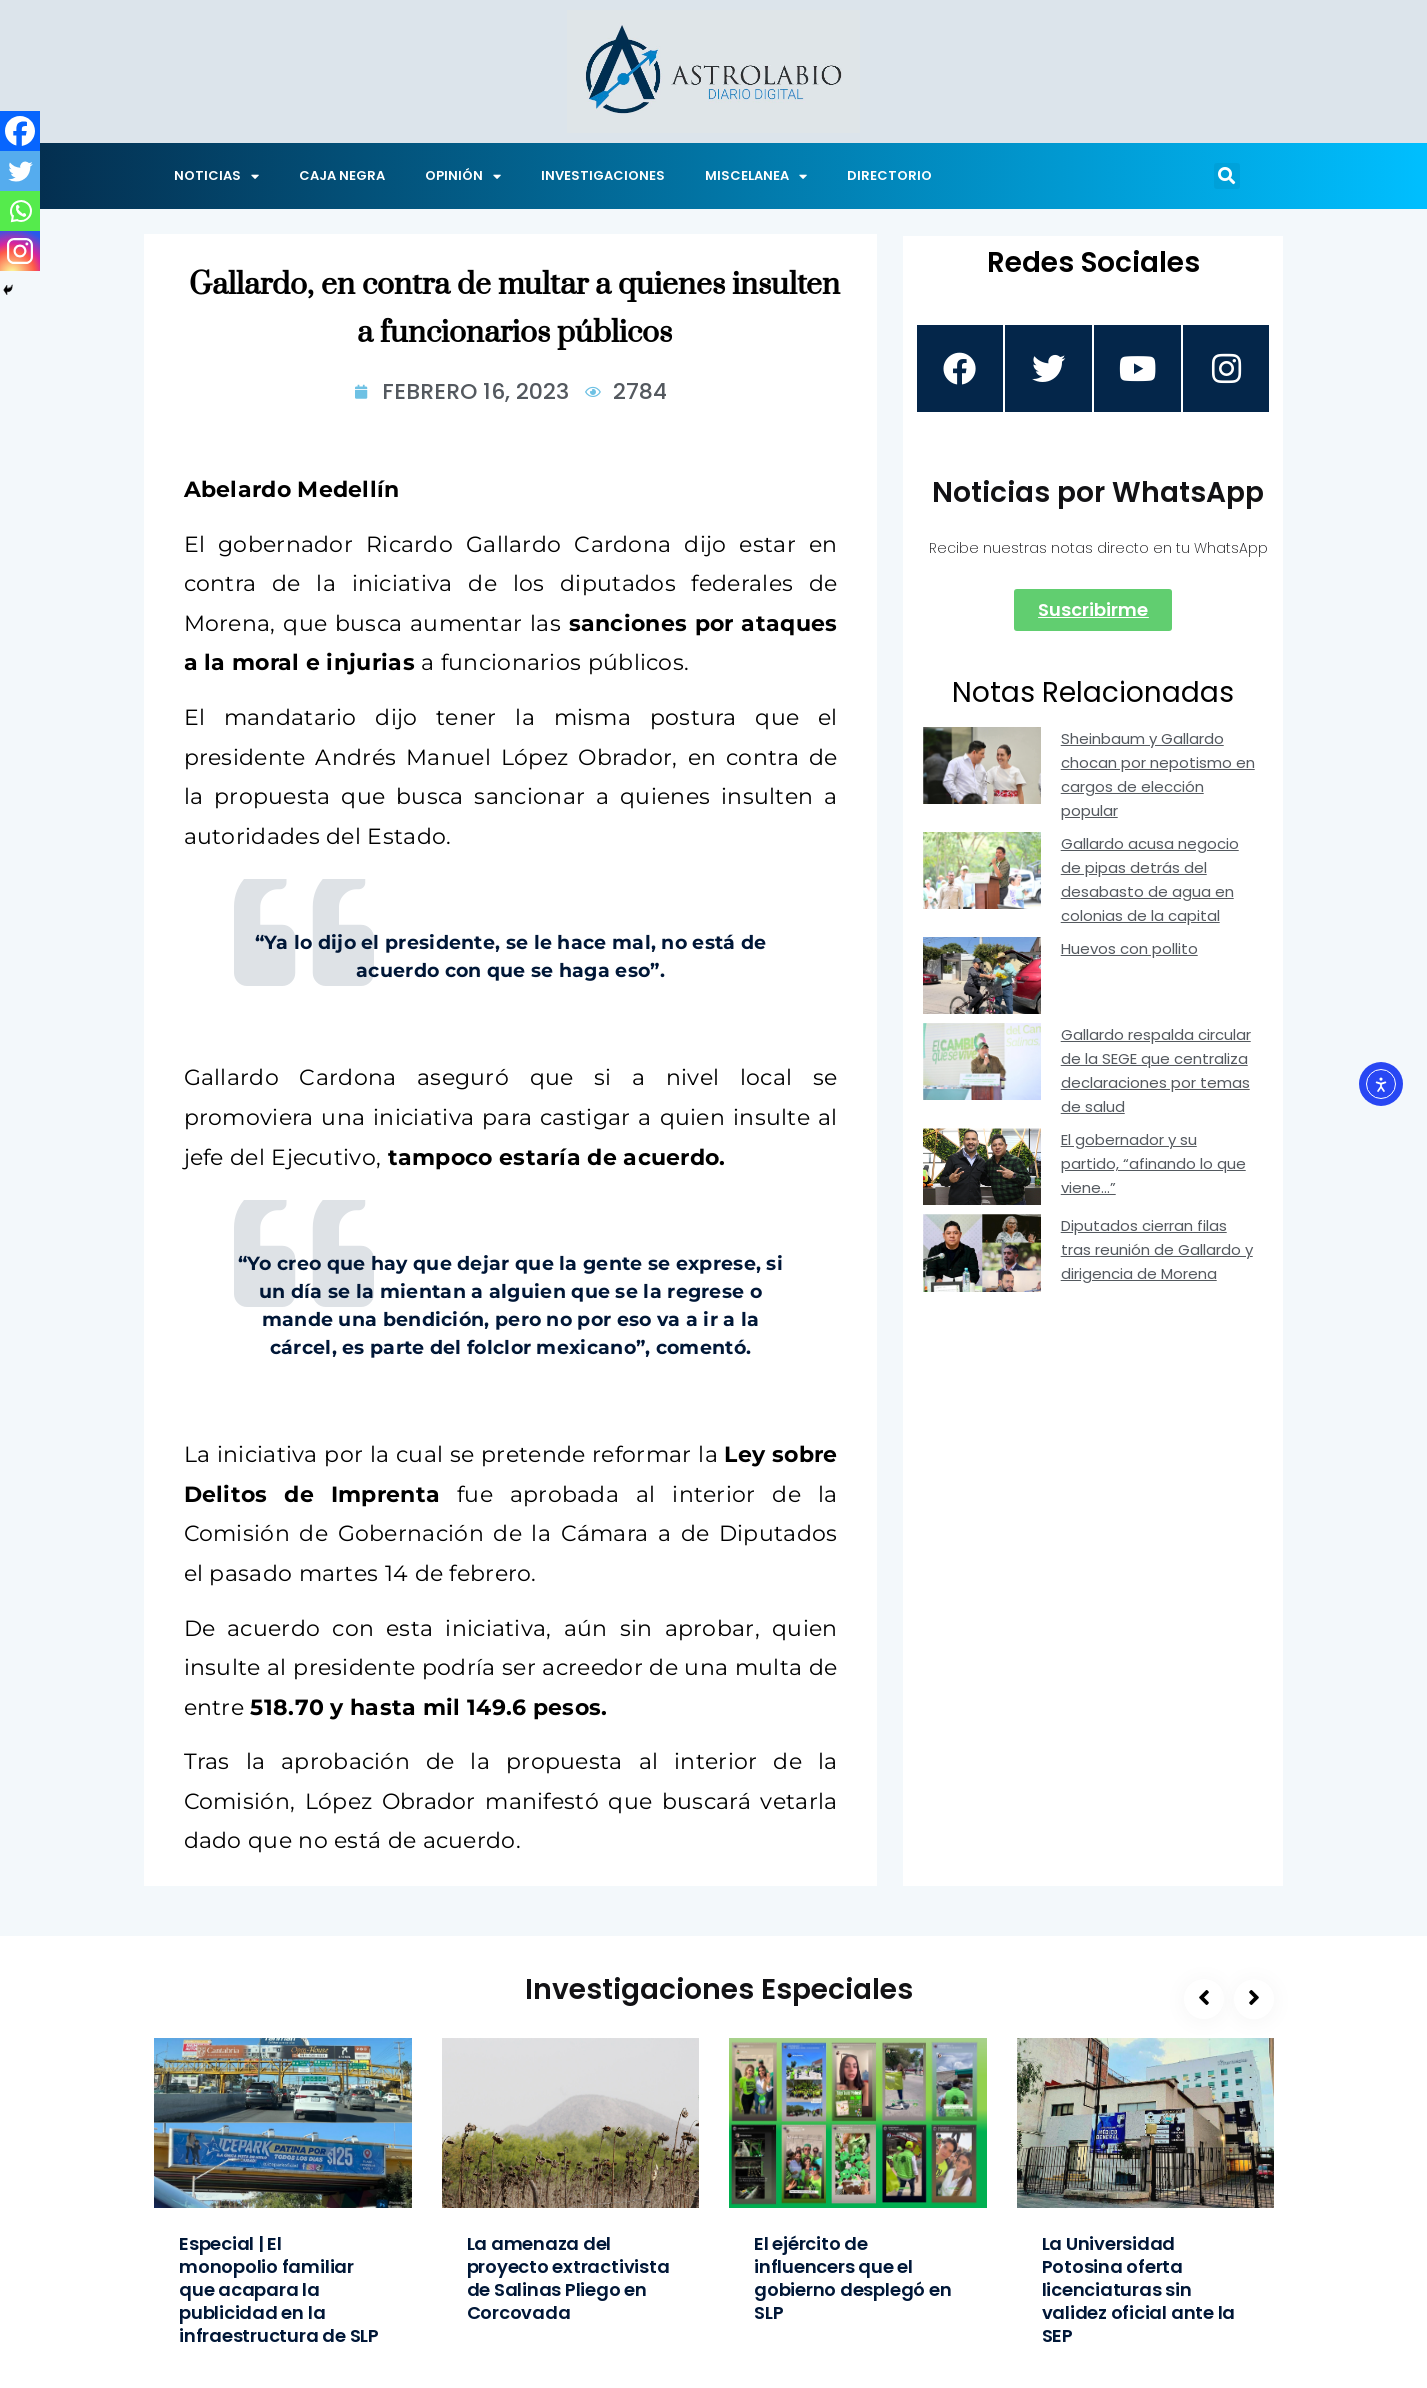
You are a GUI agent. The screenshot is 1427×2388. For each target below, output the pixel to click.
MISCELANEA (756, 176)
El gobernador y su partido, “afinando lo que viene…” (1153, 1165)
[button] (1227, 176)
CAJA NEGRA (342, 175)
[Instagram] (20, 251)
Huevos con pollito (1129, 949)
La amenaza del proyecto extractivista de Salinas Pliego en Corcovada (568, 2278)
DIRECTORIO (889, 175)
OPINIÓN (463, 176)
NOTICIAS (216, 176)
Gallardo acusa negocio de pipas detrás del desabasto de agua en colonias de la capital (1150, 880)
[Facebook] (20, 131)
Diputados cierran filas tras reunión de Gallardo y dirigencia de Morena (1157, 1251)
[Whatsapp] (20, 211)
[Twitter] (20, 171)
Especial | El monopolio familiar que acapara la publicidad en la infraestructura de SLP (279, 2289)
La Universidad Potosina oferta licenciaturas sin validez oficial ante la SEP (1139, 2289)
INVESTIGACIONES (603, 175)
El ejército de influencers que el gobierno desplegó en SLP (852, 2278)
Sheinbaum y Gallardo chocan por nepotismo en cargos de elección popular (1158, 775)
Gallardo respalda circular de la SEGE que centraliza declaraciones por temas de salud (1156, 1072)
